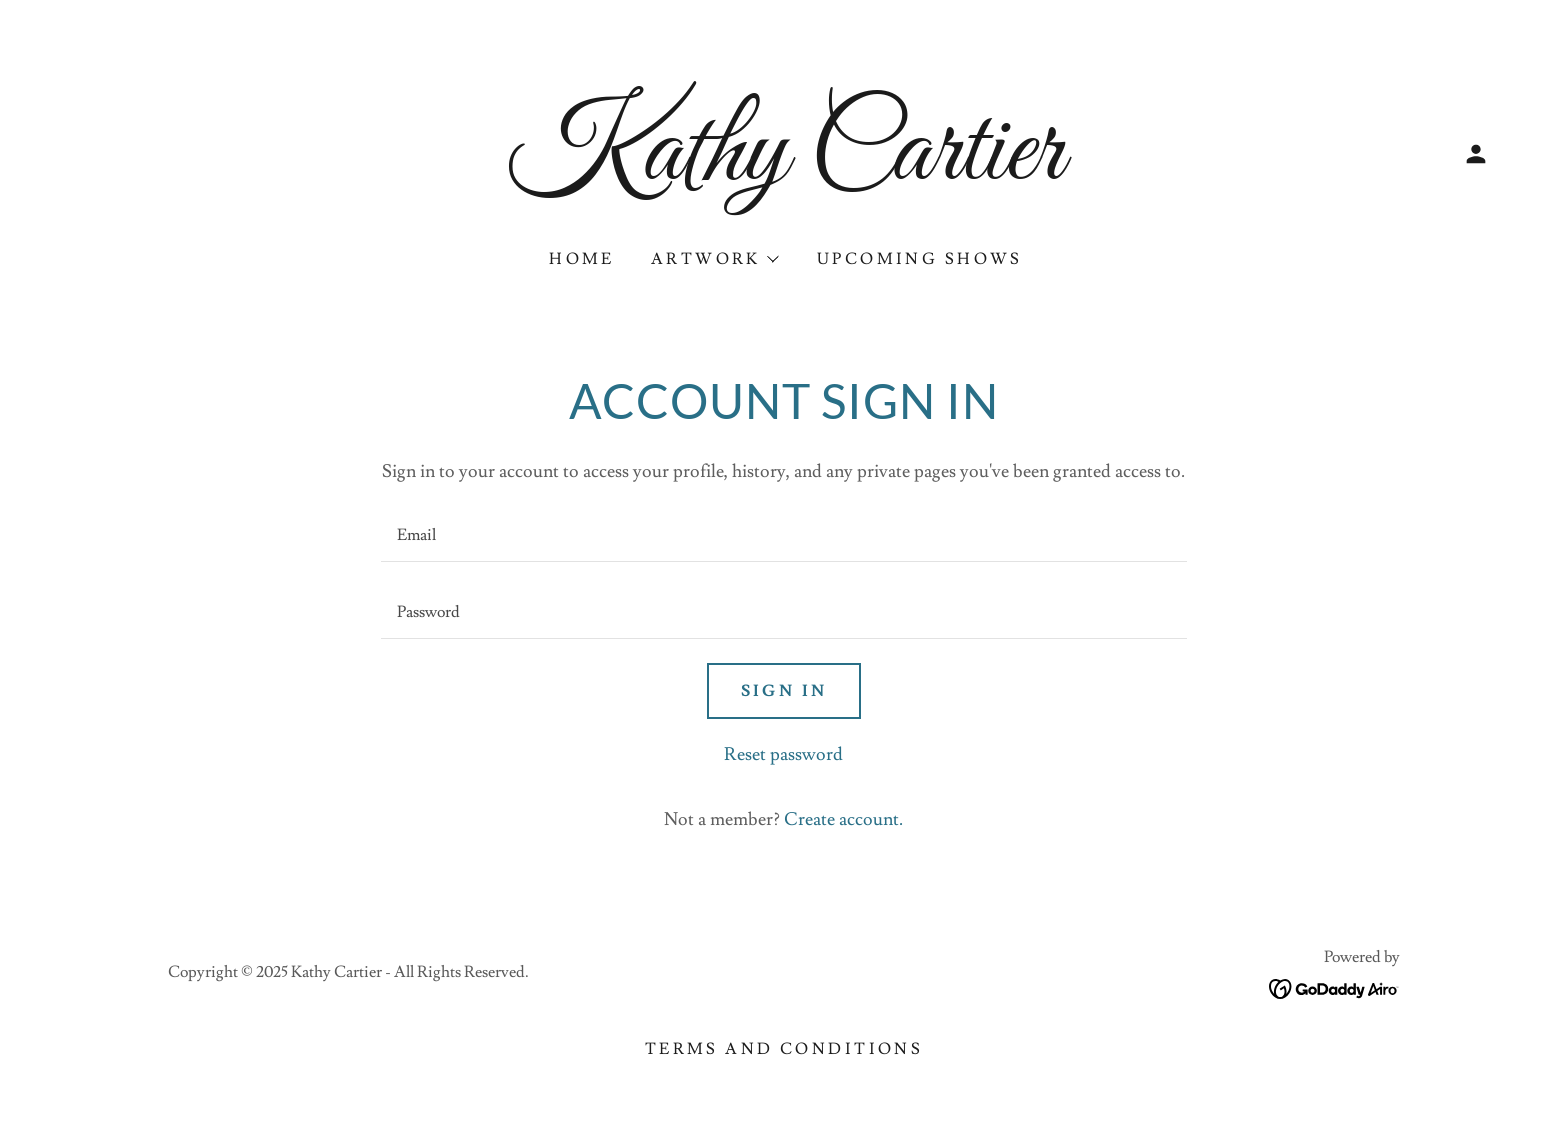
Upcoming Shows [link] (920, 259)
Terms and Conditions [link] (784, 1049)
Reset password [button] (783, 754)
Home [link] (582, 259)
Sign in (784, 691)
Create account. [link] (843, 819)
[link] (784, 173)
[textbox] (783, 535)
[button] (1476, 154)
